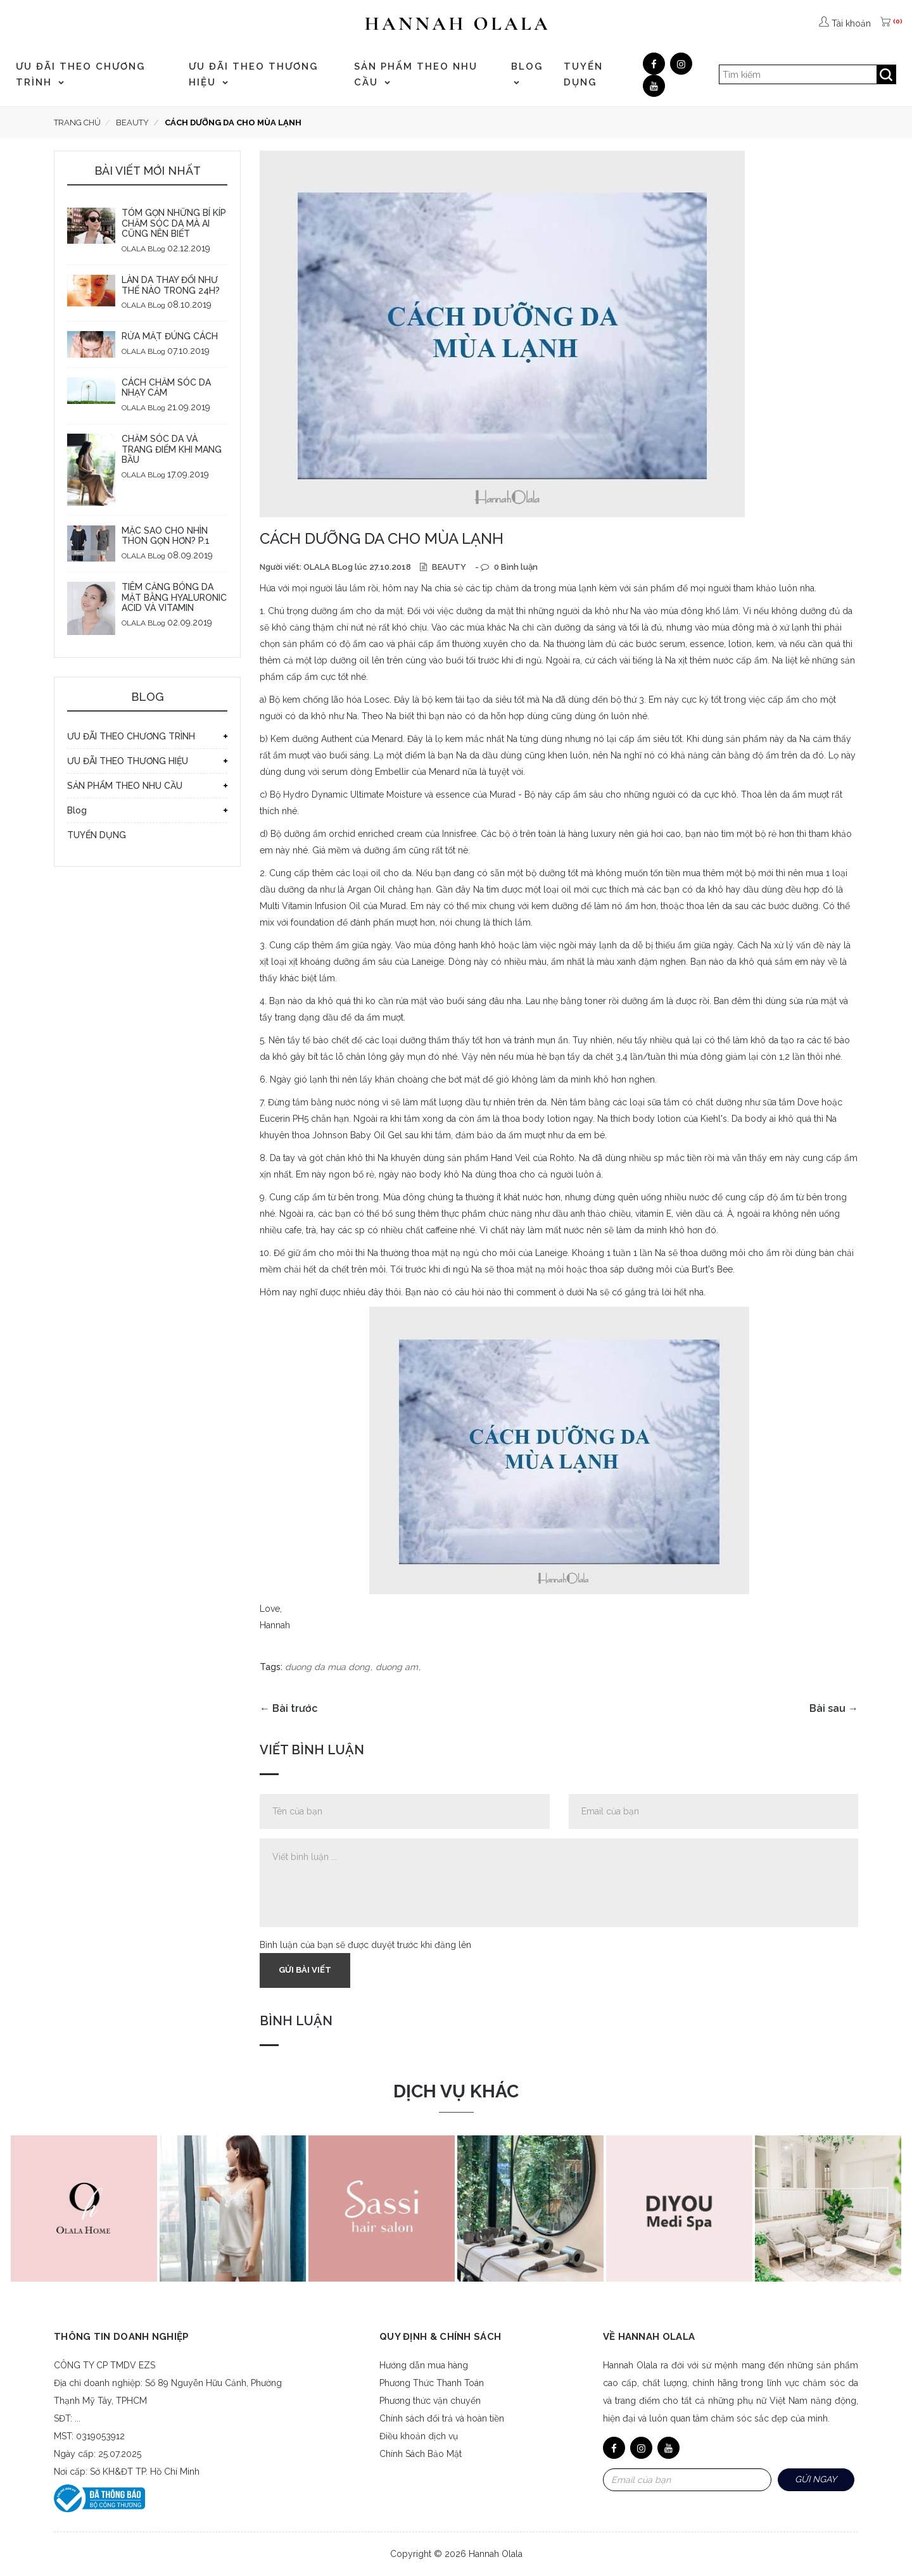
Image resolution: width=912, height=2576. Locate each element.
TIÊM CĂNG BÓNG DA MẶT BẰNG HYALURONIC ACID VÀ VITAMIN (174, 597)
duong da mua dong (327, 1667)
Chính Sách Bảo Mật (420, 2454)
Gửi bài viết (305, 1970)
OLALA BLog (143, 248)
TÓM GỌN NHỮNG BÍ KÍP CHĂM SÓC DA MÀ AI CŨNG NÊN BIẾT (174, 223)
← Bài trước (288, 1708)
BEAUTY (448, 567)
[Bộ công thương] (99, 2497)
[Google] (681, 64)
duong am (397, 1667)
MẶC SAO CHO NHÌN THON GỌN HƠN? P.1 (166, 535)
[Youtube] (654, 86)
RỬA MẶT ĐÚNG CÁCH (170, 336)
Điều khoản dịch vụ (418, 2436)
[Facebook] (654, 64)
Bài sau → (833, 1708)
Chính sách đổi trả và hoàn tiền (441, 2418)
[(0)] (886, 23)
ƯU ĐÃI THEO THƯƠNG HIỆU (253, 74)
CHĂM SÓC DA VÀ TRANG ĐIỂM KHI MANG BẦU (172, 449)
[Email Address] (687, 2479)
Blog (527, 73)
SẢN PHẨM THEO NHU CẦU (416, 74)
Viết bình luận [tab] (312, 1749)
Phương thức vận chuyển (430, 2401)
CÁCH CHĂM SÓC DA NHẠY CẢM (166, 387)
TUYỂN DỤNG (583, 74)
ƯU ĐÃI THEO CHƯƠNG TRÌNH (80, 74)
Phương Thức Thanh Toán (431, 2383)
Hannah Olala (495, 2554)
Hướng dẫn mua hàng (423, 2365)
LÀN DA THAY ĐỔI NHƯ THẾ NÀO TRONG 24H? (171, 285)
